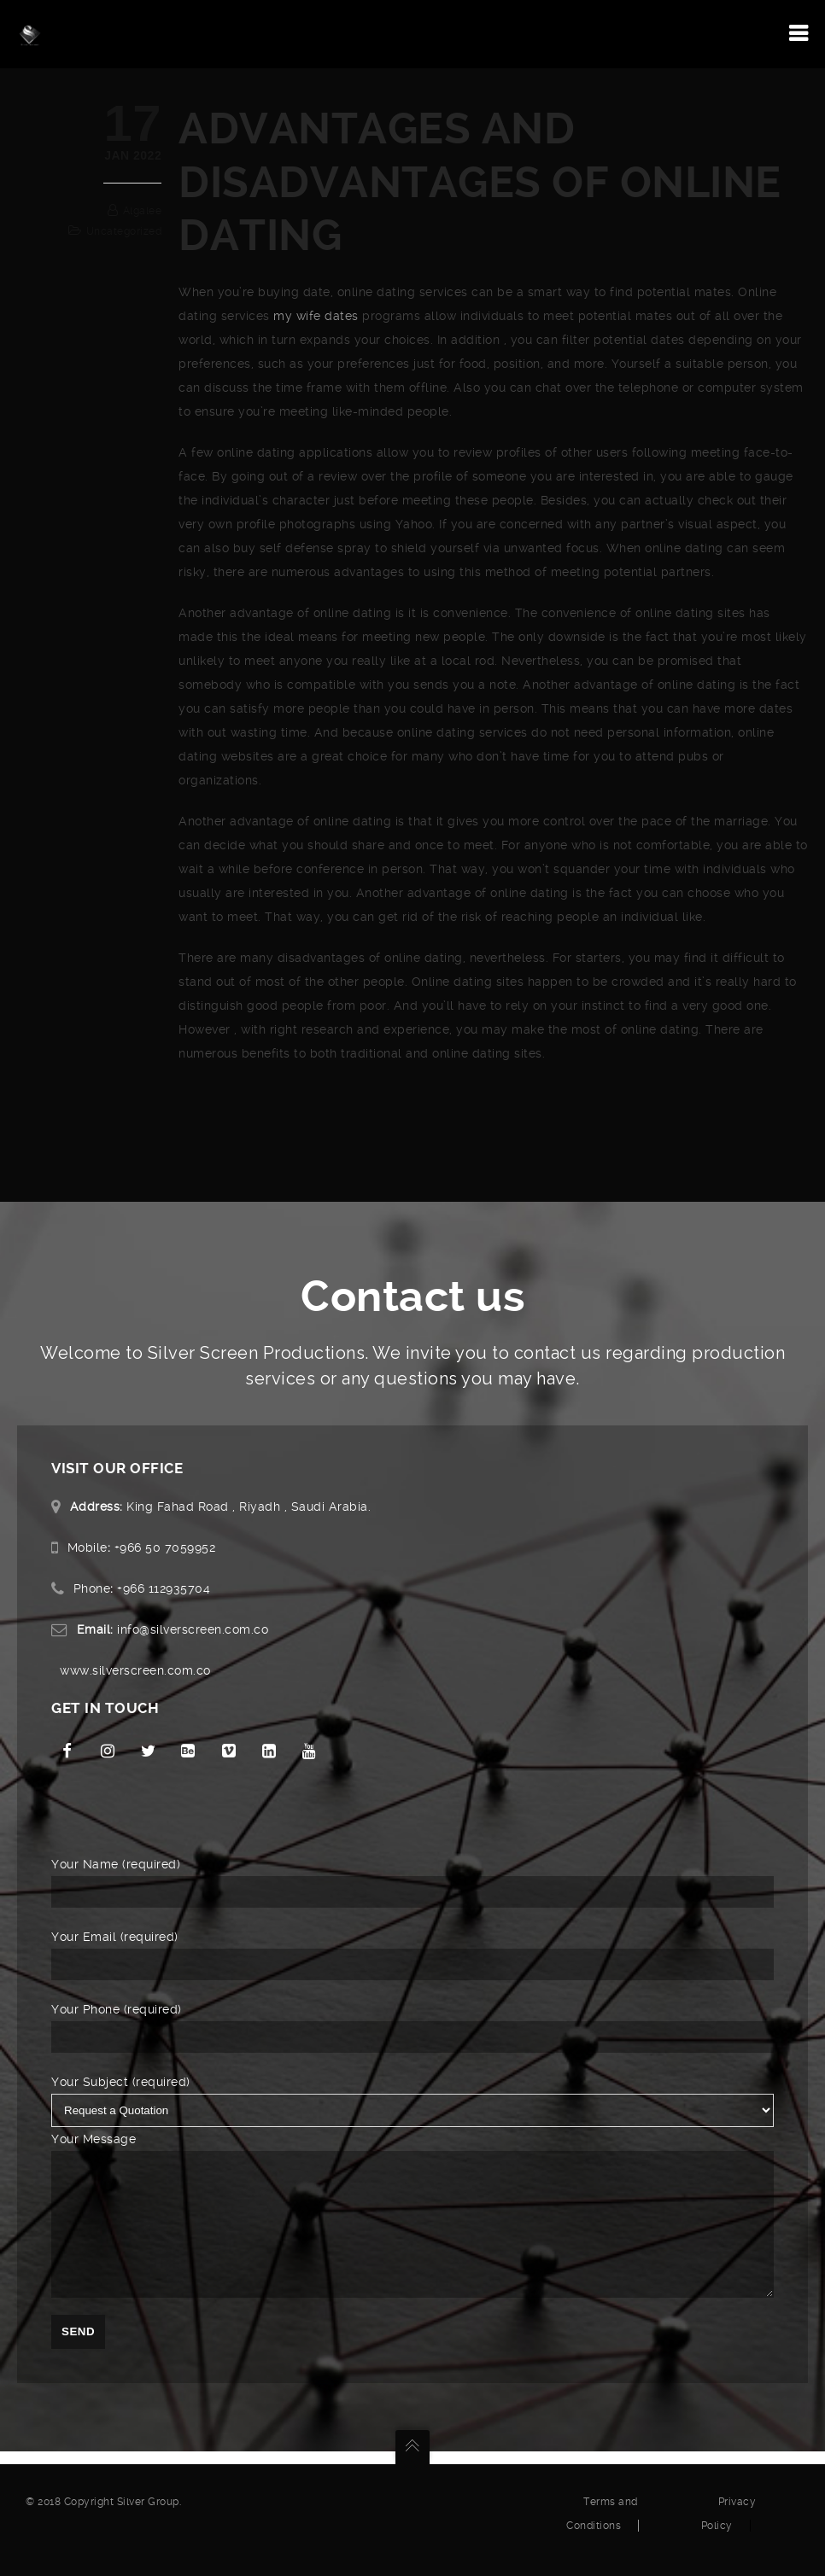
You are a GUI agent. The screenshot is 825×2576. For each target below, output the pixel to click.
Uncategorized (124, 231)
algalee (142, 211)
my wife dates (316, 316)
